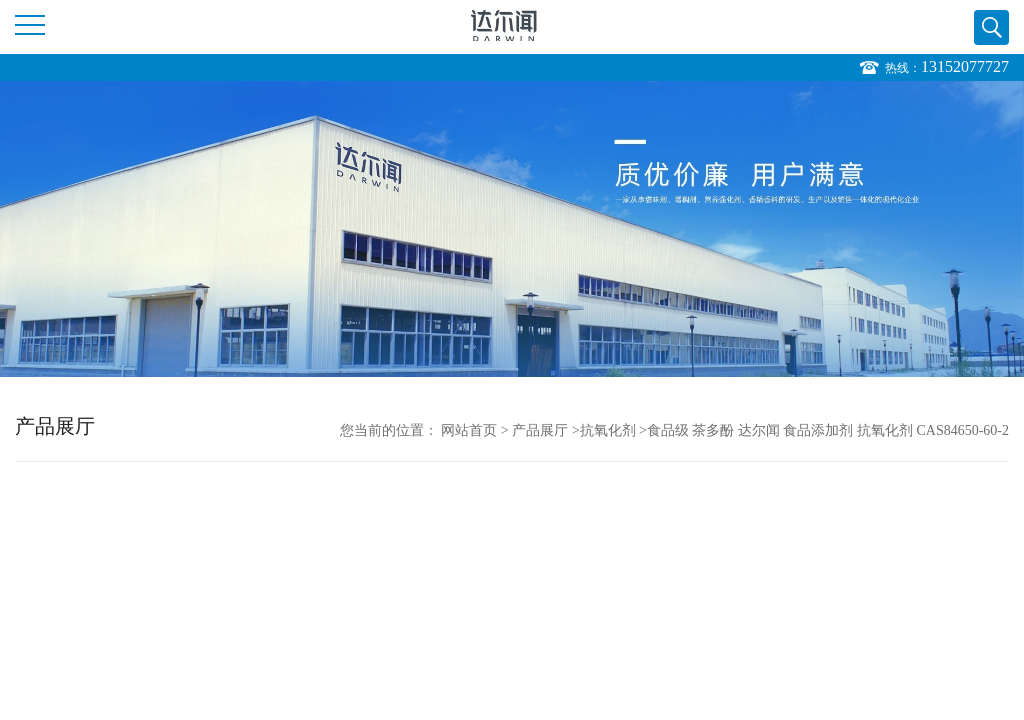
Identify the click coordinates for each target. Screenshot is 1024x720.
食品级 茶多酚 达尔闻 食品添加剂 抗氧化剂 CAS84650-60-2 (828, 430)
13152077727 (965, 66)
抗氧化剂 (608, 430)
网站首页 (469, 430)
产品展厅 (540, 430)
